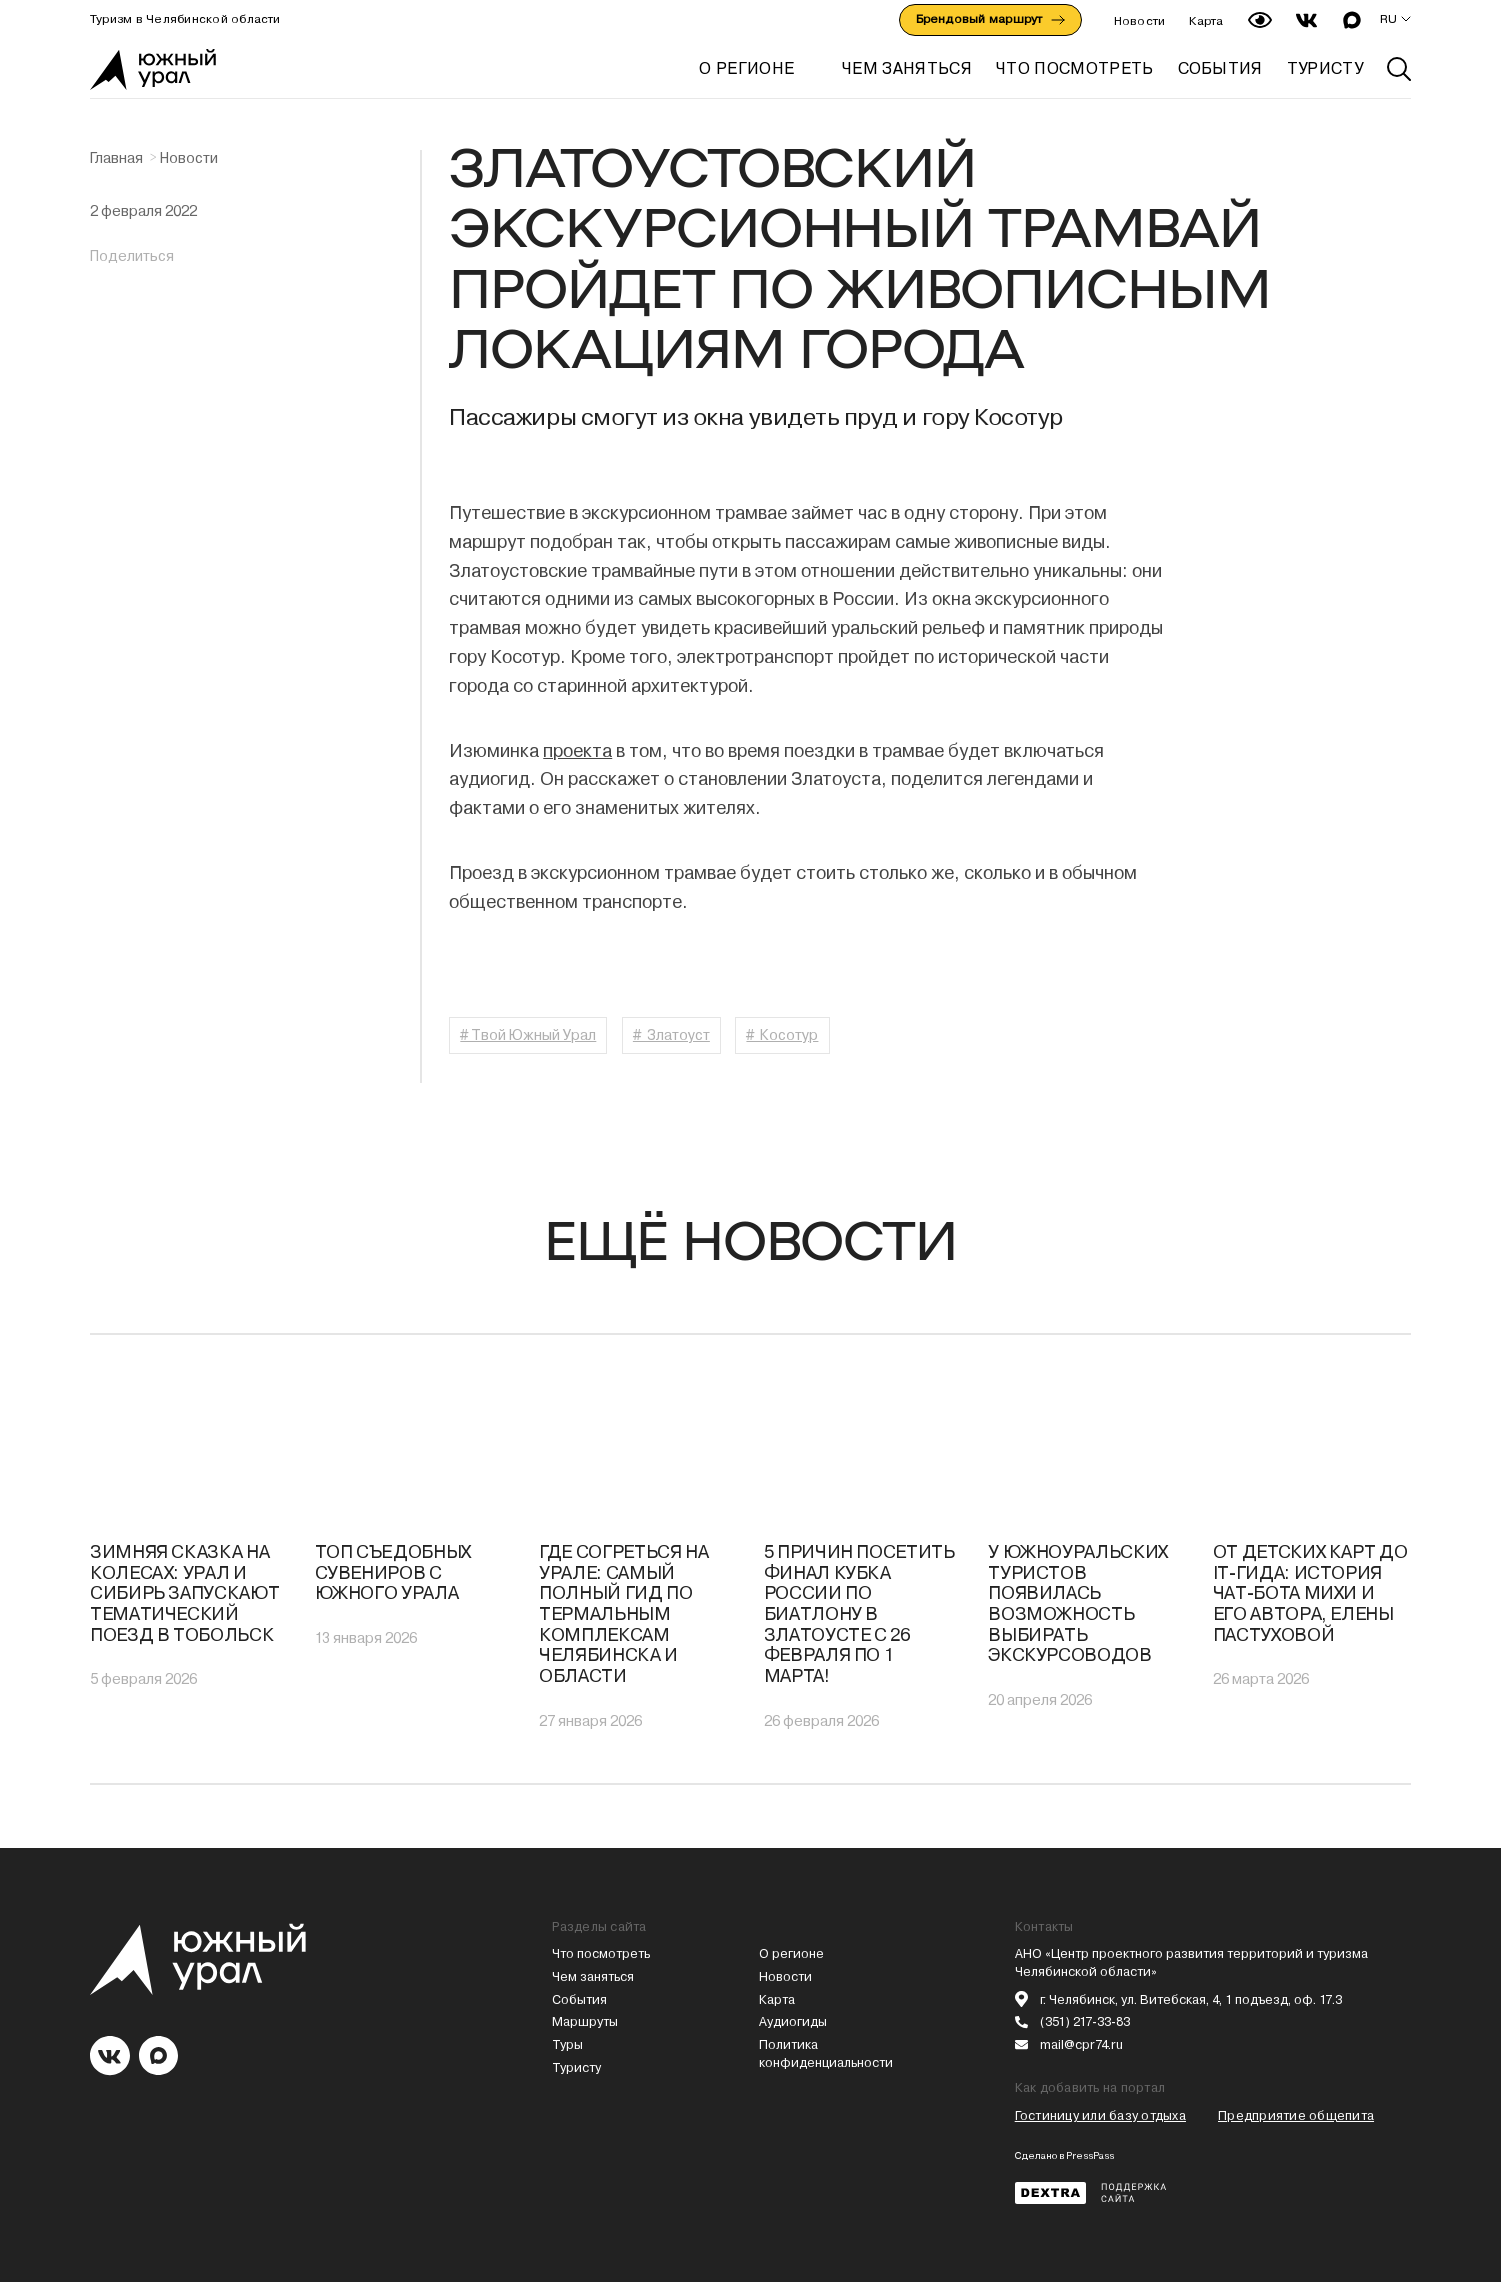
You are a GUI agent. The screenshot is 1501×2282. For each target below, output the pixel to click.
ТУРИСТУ (1325, 68)
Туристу (576, 2067)
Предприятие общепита (1296, 2115)
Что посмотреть (601, 1953)
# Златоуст (671, 1035)
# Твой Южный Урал (528, 1035)
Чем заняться (593, 1976)
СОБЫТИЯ (1220, 68)
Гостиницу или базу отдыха (1100, 2115)
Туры (567, 2044)
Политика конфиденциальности (826, 2053)
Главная (116, 158)
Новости (1140, 21)
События (579, 1999)
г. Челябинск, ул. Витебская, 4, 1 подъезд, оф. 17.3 (1191, 1999)
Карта (1206, 21)
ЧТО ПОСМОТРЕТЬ (1074, 68)
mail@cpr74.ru (1081, 2044)
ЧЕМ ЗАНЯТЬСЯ (907, 68)
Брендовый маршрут (990, 19)
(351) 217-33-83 (1085, 2021)
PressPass (1090, 2155)
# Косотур (782, 1035)
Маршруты (585, 2021)
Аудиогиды (793, 2021)
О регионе (746, 68)
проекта (577, 750)
